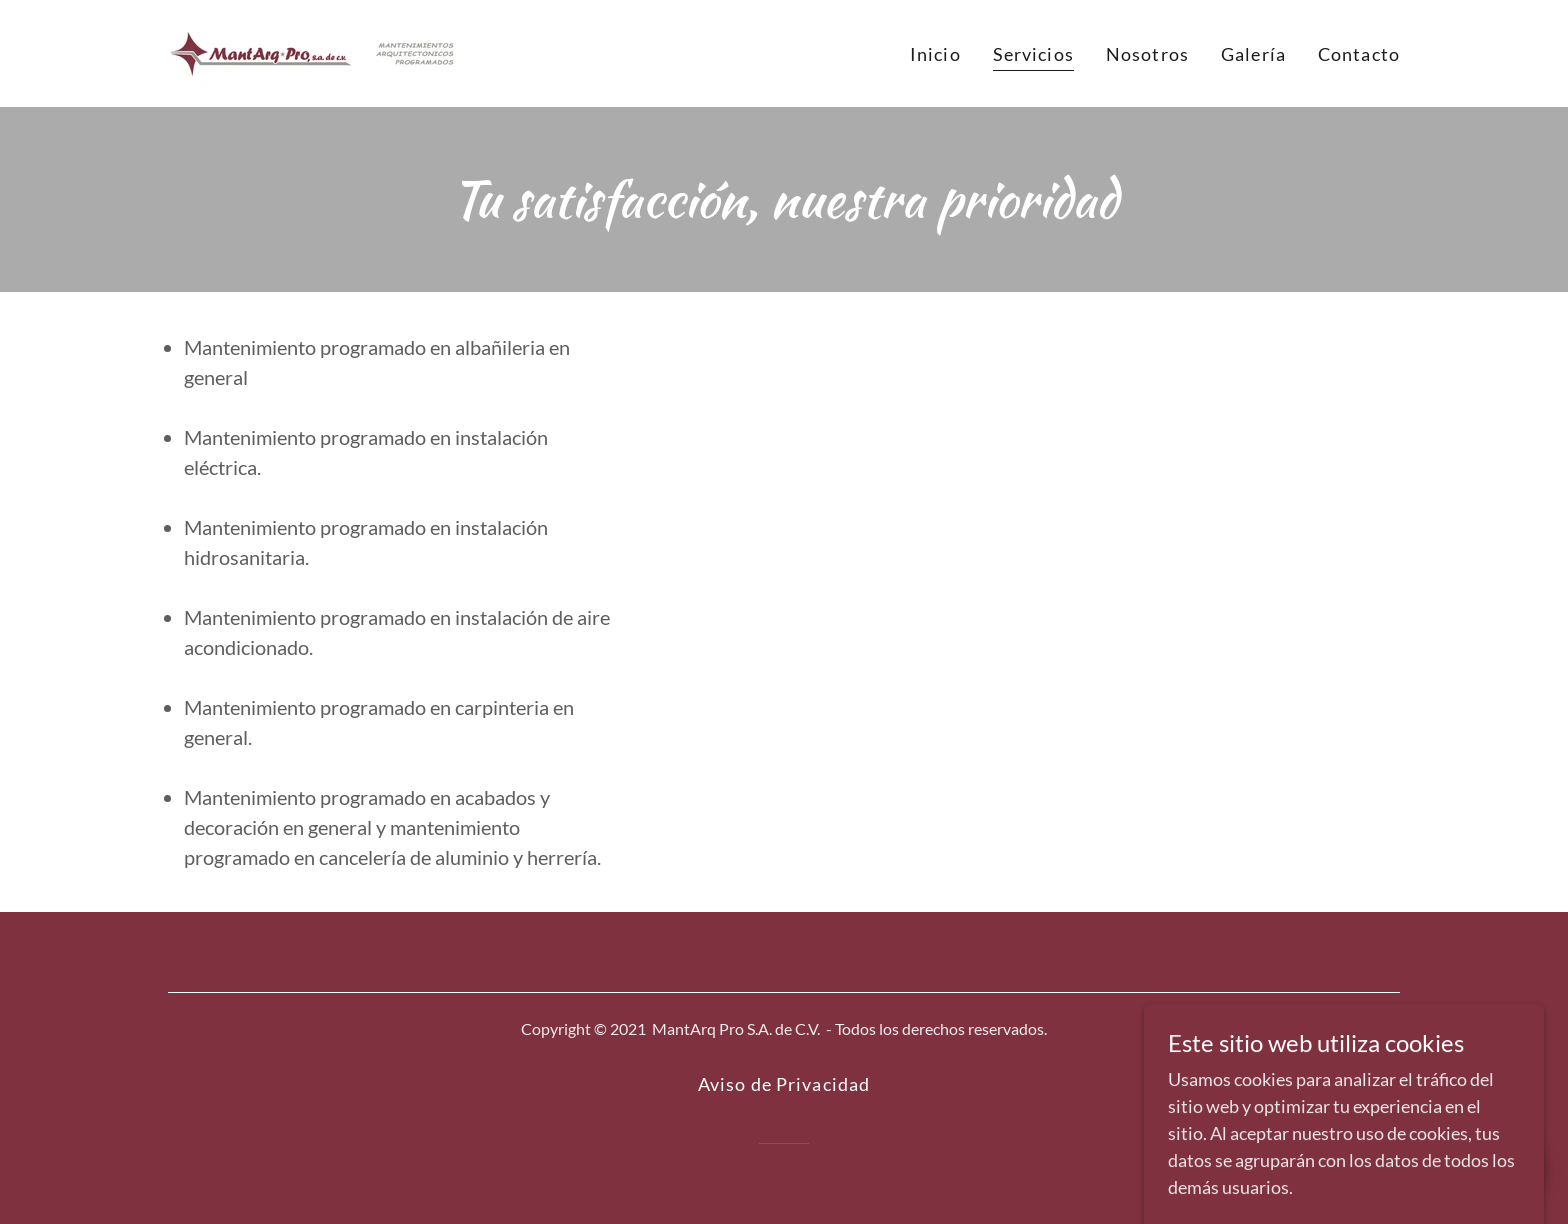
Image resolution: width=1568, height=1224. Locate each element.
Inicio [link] (935, 54)
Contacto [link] (1359, 54)
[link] (312, 51)
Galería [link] (1253, 54)
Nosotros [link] (1147, 54)
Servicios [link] (1033, 54)
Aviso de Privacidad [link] (784, 1084)
